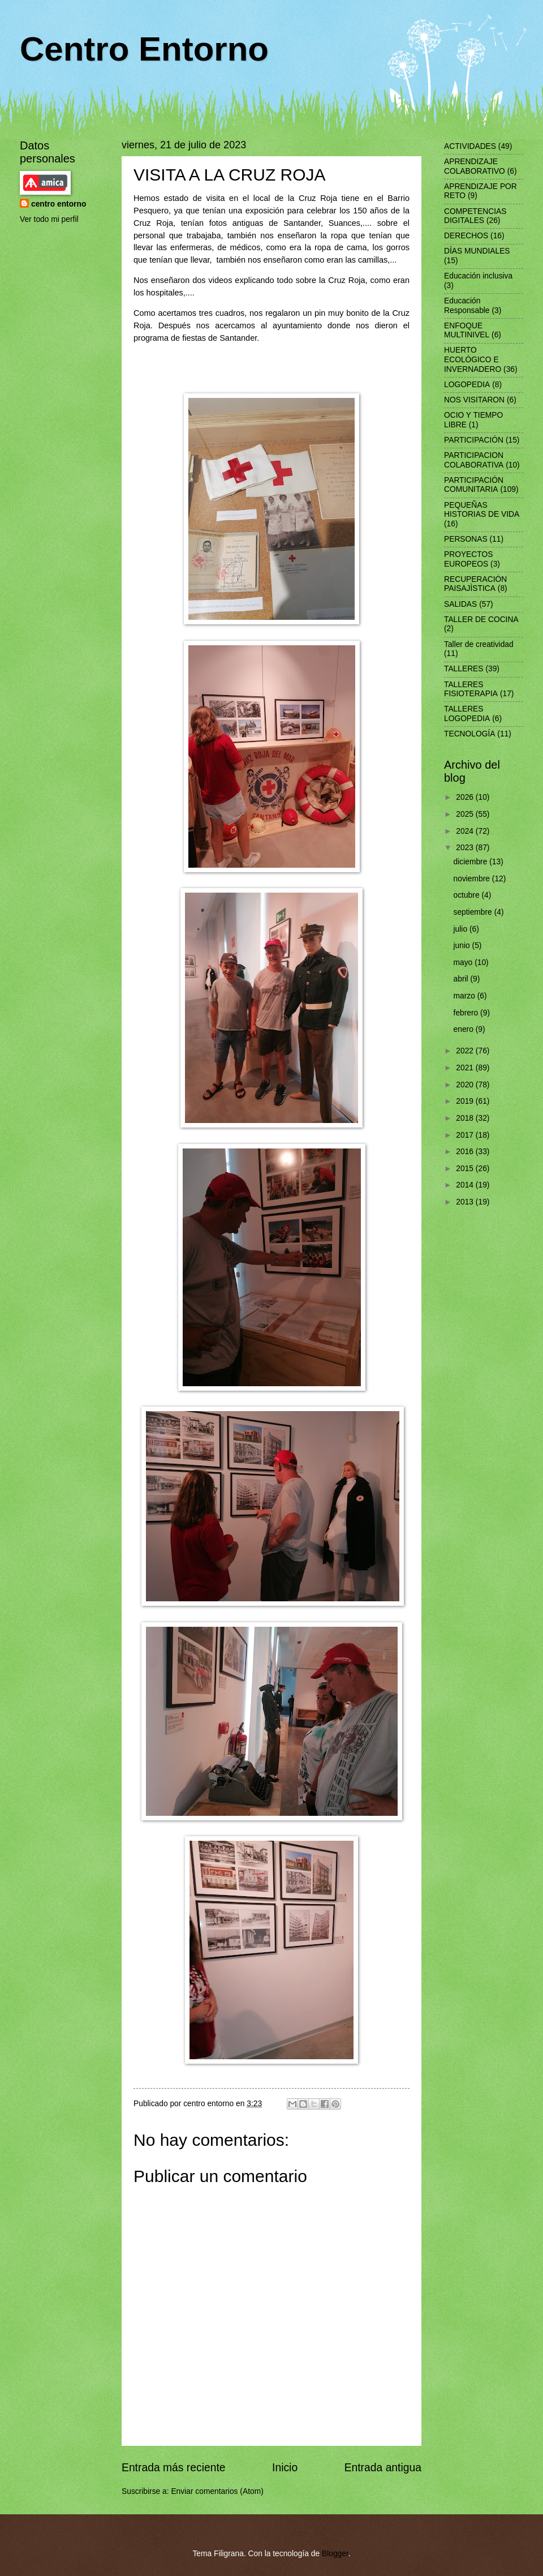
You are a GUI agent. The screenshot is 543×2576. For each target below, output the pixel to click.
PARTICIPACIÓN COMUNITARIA (473, 485)
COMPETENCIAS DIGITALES (475, 216)
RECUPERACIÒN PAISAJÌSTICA (475, 584)
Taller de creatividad (479, 644)
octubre (468, 895)
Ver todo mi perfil (49, 219)
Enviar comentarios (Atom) (217, 2491)
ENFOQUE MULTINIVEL (466, 331)
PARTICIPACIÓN (473, 440)
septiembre (474, 912)
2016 (466, 1151)
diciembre (472, 862)
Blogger (335, 2553)
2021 (466, 1068)
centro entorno (58, 204)
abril (462, 979)
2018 (466, 1118)
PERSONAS (466, 539)
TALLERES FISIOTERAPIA (471, 689)
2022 (466, 1051)
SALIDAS (460, 604)
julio (461, 929)
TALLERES (464, 669)
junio (463, 945)
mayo (464, 962)
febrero (467, 1013)
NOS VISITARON (474, 400)
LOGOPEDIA (467, 384)
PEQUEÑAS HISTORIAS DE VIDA (481, 510)
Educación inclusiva (478, 276)
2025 (466, 814)
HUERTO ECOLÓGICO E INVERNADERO (472, 359)
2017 (466, 1135)
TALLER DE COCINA (481, 619)
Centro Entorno (144, 49)
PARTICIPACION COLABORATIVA (473, 460)
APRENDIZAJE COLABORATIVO (474, 166)
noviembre (473, 879)
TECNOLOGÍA (469, 734)
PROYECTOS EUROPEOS (468, 559)
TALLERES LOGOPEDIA (467, 714)
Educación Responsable (467, 306)
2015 (466, 1168)
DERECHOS (466, 236)
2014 (466, 1185)
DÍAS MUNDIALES (477, 251)
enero (465, 1029)
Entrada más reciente (174, 2468)
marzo (465, 996)
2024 (466, 831)
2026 (466, 797)
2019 (466, 1101)
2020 (466, 1085)
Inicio (285, 2468)
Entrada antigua (382, 2468)
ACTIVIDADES (470, 146)
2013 (466, 1202)
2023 (466, 847)
